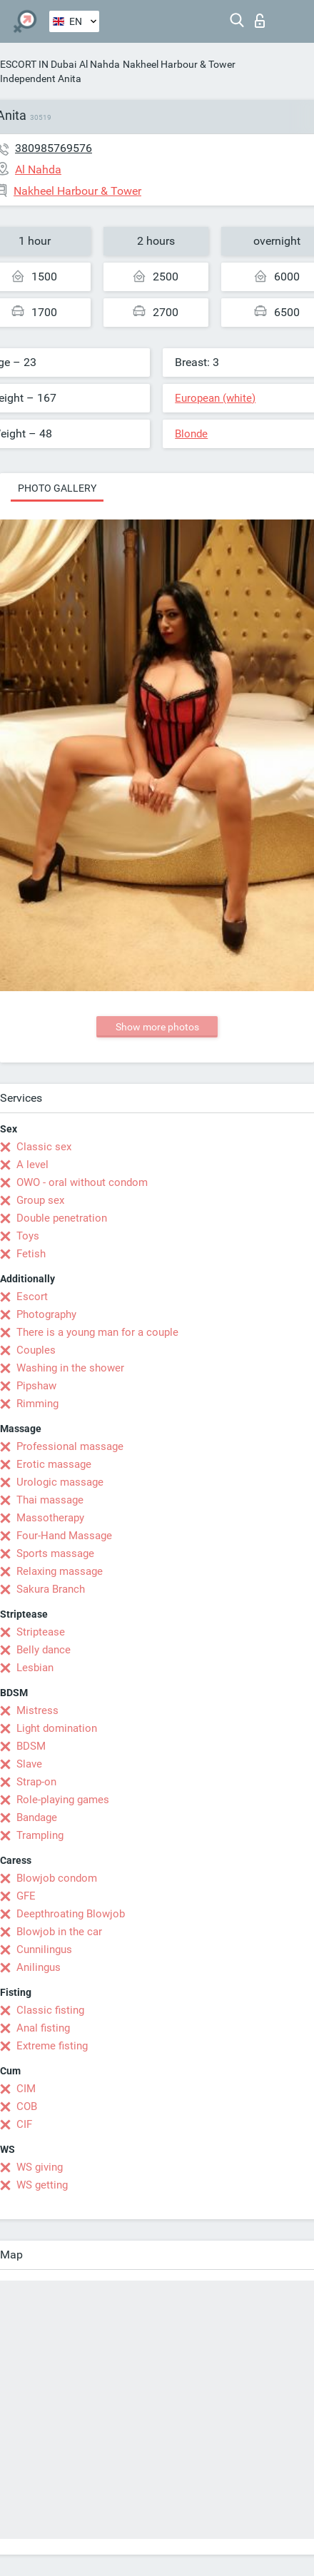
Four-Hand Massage (64, 1535)
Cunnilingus (44, 1949)
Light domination (56, 1728)
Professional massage (69, 1446)
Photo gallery (57, 488)
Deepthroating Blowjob (70, 1913)
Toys (27, 1235)
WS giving (39, 2167)
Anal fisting (43, 2028)
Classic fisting (50, 2010)
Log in (260, 21)
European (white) (215, 398)
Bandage (36, 1817)
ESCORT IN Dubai (38, 64)
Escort (32, 1296)
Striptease (40, 1632)
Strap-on (36, 1781)
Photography (46, 1314)
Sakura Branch (50, 1589)
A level (32, 1164)
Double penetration (61, 1218)
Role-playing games (62, 1799)
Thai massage (49, 1500)
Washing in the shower (70, 1367)
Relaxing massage (59, 1571)
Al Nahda (99, 64)
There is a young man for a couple (97, 1332)
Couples (36, 1350)
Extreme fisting (52, 2045)
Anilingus (38, 1967)
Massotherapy (50, 1517)
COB (26, 2106)
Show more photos (157, 1027)
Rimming (37, 1403)
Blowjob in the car (59, 1931)
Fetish (31, 1253)
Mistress (37, 1710)
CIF (24, 2124)
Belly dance (43, 1649)
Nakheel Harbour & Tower (179, 64)
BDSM (31, 1746)
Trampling (40, 1835)
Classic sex (43, 1146)
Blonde (191, 433)
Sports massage (55, 1553)
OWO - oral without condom (82, 1182)
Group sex (40, 1200)
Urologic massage (59, 1482)
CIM (26, 2088)
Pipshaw (36, 1385)
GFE (26, 1896)
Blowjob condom (56, 1878)
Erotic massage (53, 1464)
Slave (29, 1764)
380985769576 (53, 148)
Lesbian (35, 1667)
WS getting (42, 2185)
